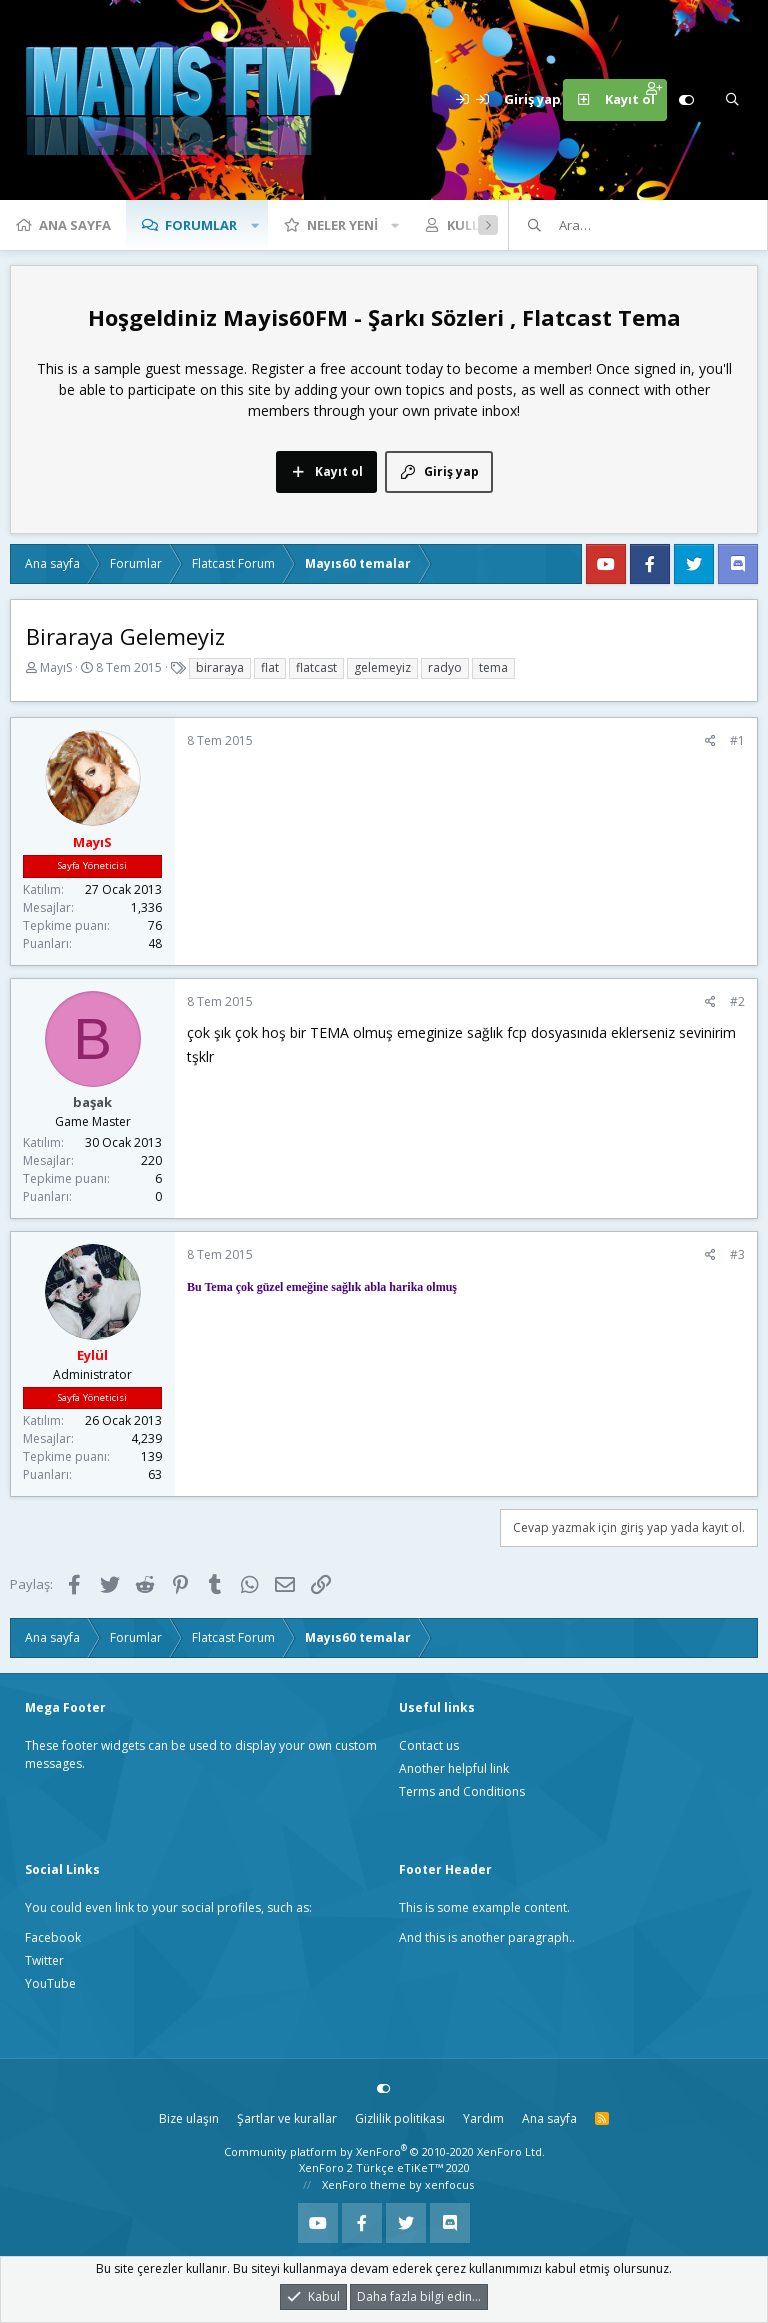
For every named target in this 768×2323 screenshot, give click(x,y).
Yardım (483, 2118)
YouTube (50, 1983)
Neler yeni (342, 225)
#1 (737, 740)
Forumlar (201, 225)
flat (270, 667)
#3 (737, 1254)
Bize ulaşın (189, 2118)
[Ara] (732, 100)
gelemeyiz (382, 667)
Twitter (44, 1960)
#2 (737, 1001)
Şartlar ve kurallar (287, 2118)
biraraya (220, 667)
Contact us (429, 1745)
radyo (445, 667)
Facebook (53, 1937)
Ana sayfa (75, 225)
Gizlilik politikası (400, 2118)
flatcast (316, 667)
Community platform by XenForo (384, 2151)
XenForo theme (364, 2184)
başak (92, 1102)
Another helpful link (454, 1768)
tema (493, 667)
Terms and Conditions (462, 1791)
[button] (255, 225)
